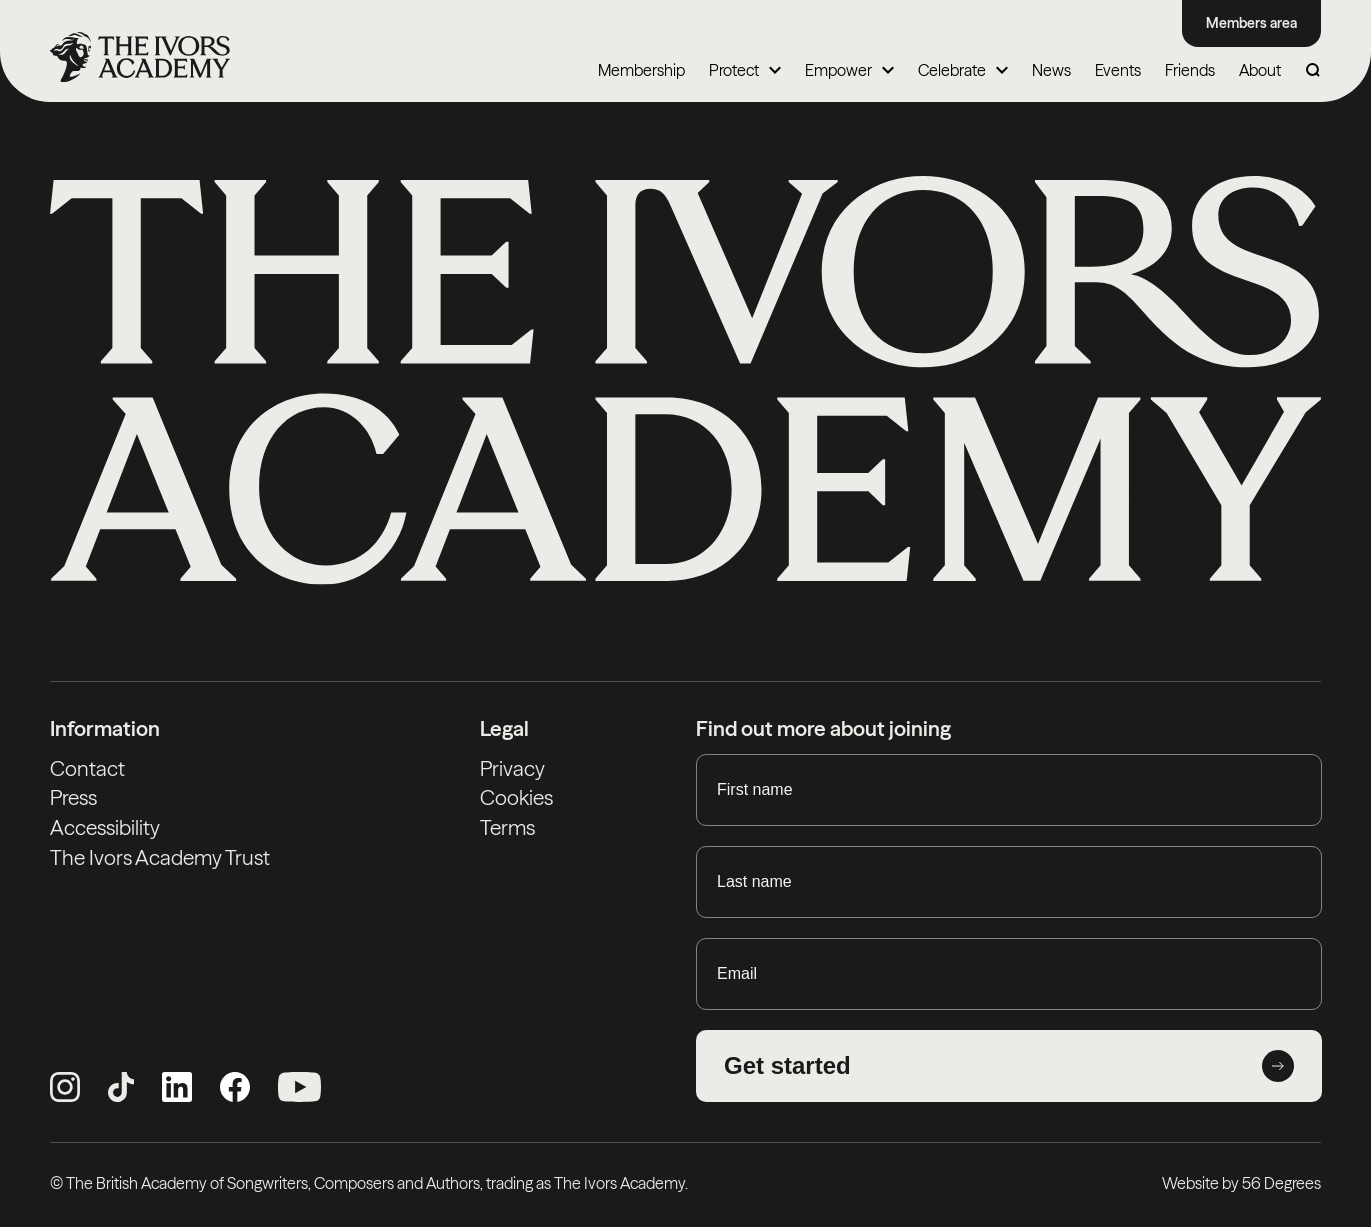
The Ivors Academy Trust (160, 857)
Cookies (516, 797)
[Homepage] (140, 57)
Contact (87, 768)
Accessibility (105, 827)
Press (73, 797)
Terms (507, 827)
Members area (1251, 23)
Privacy (512, 768)
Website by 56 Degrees (1241, 1183)
